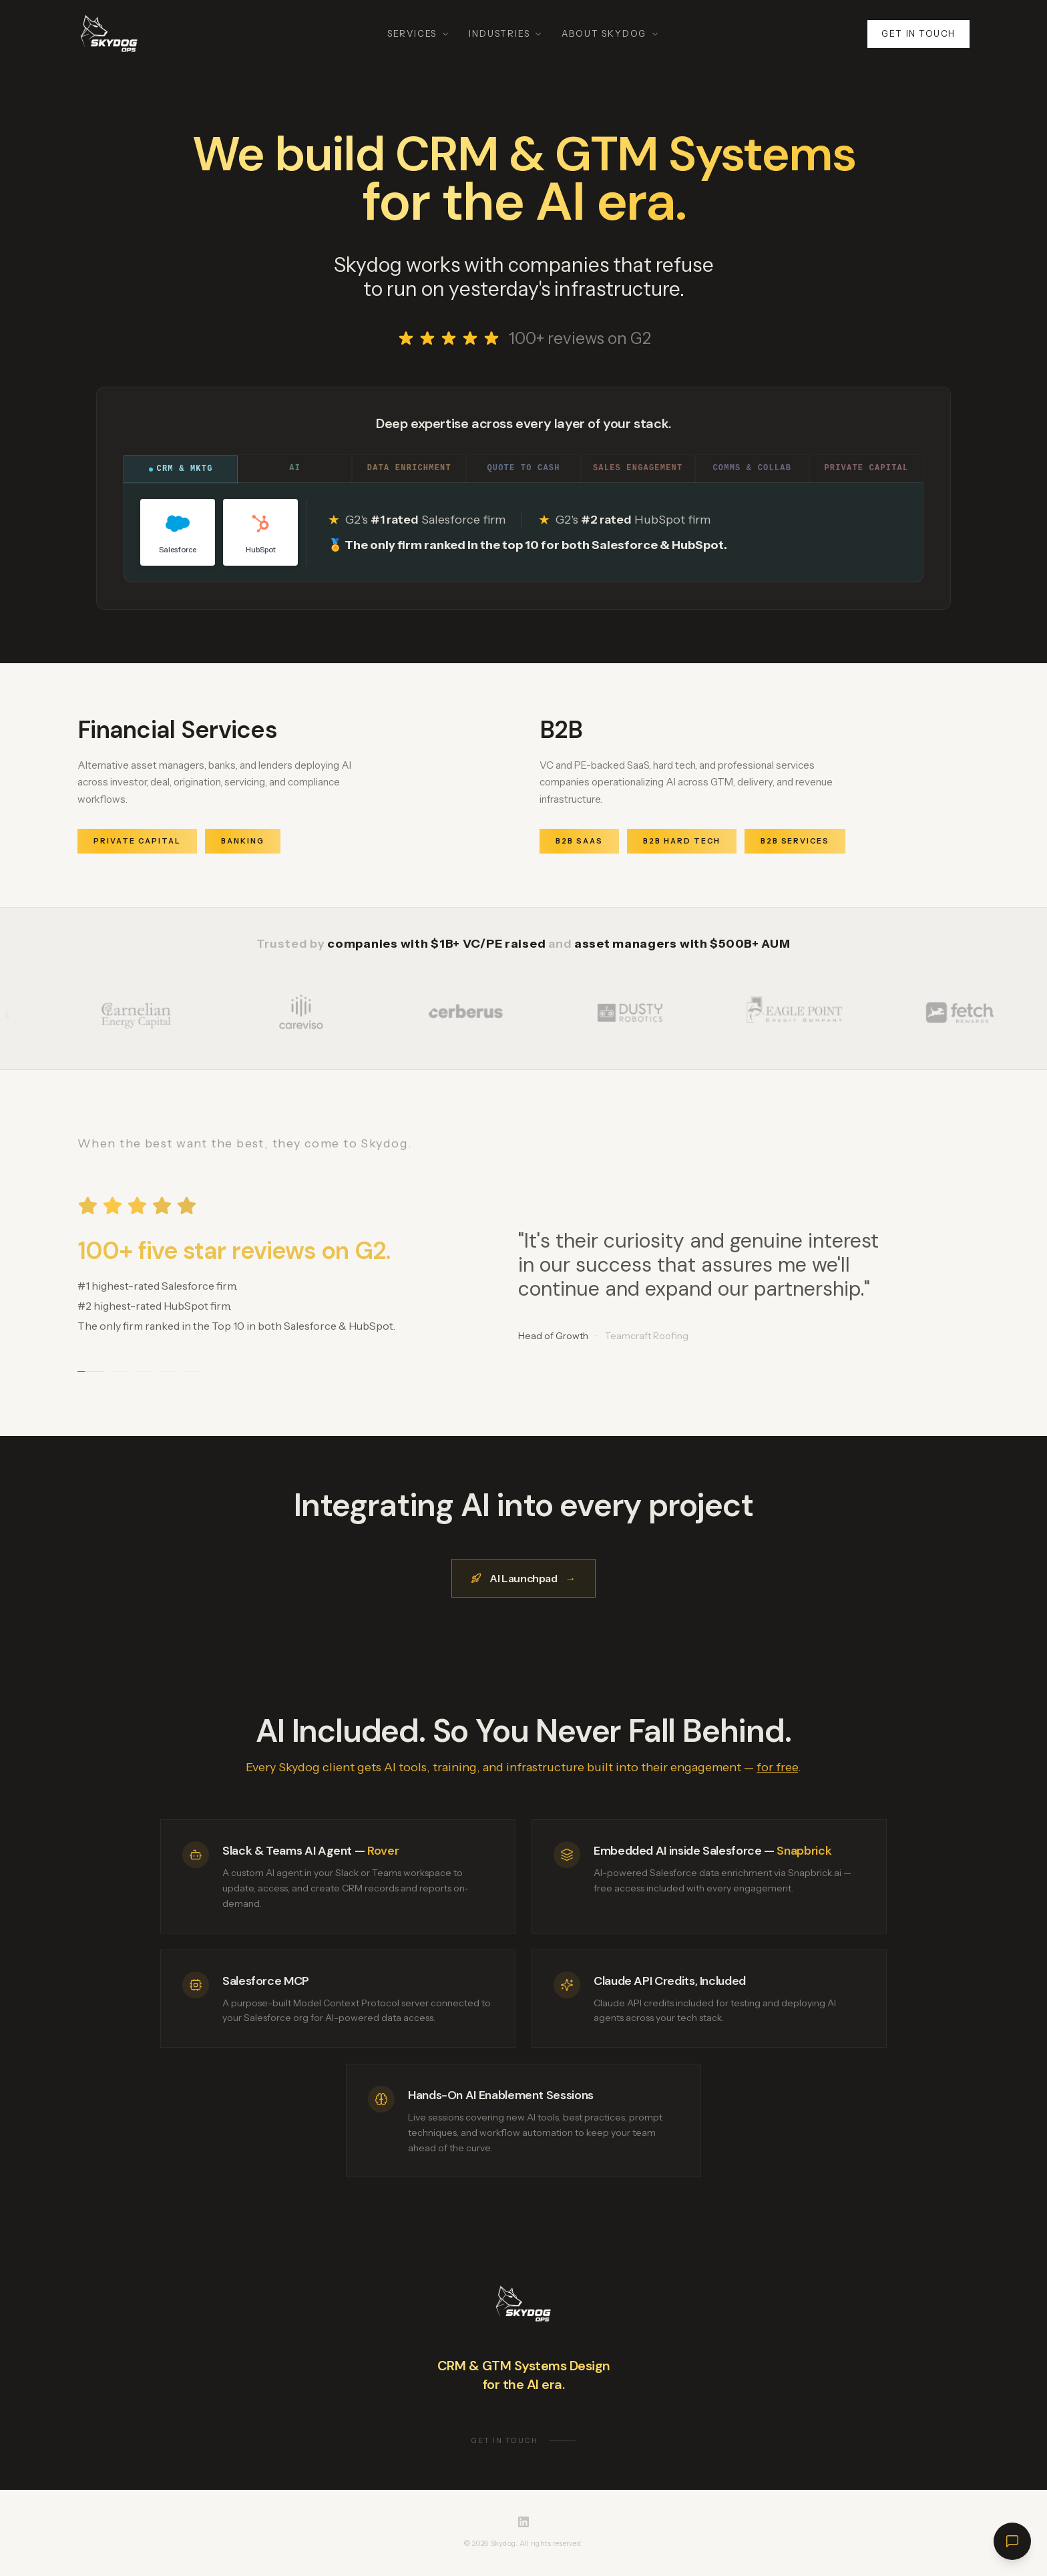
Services (419, 33)
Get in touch (918, 33)
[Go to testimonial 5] (192, 1371)
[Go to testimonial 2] (120, 1371)
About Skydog (611, 33)
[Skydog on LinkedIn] (523, 2522)
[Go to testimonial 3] (144, 1371)
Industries (506, 33)
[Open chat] (1012, 2541)
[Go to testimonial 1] (90, 1371)
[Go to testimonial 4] (168, 1371)
